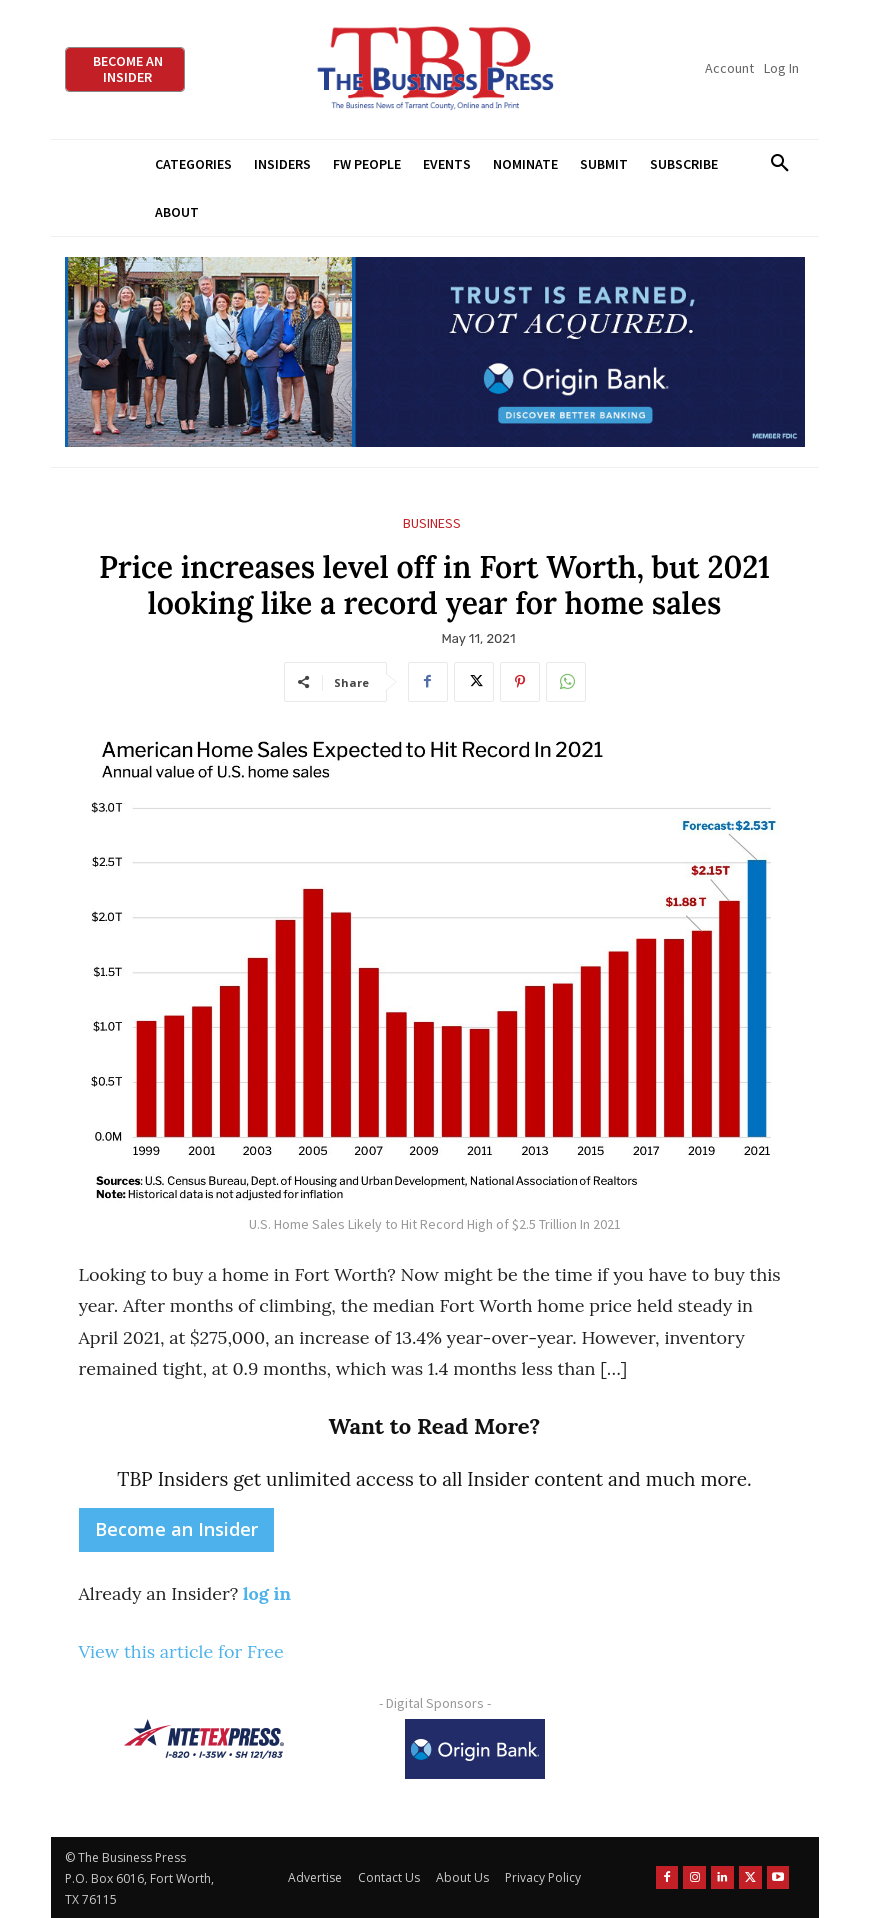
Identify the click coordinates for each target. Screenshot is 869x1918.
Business (432, 523)
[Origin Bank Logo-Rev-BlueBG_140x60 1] (475, 1749)
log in (267, 1593)
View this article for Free (181, 1651)
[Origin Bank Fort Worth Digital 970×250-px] (435, 352)
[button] (780, 164)
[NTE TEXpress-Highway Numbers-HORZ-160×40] (204, 1739)
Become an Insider (176, 1529)
